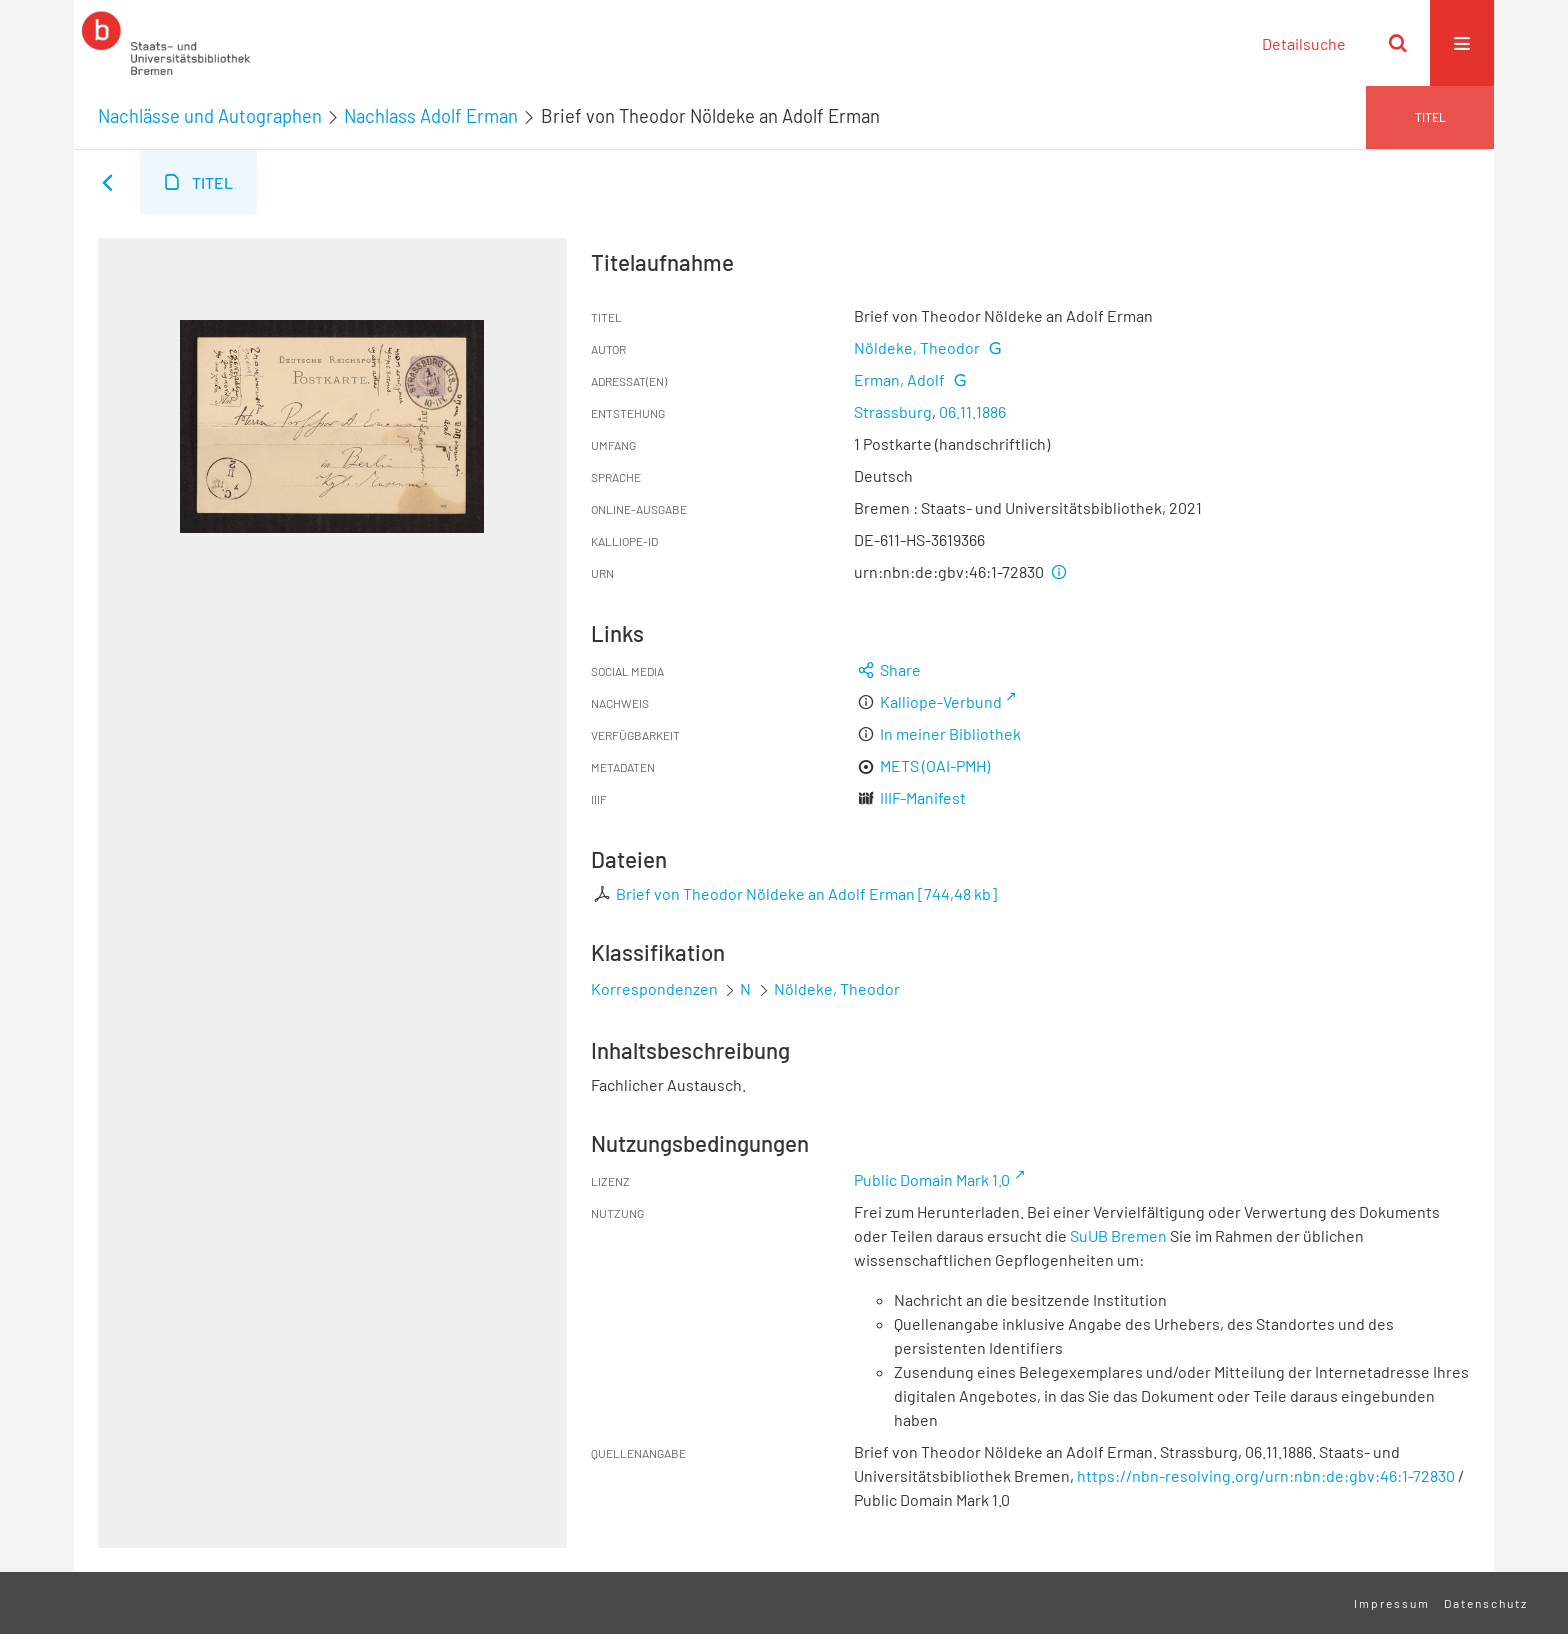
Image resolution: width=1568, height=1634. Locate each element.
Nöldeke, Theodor (917, 347)
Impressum (1392, 1603)
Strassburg (893, 411)
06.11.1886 (972, 411)
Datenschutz (1486, 1603)
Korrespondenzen (654, 988)
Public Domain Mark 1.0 (932, 1179)
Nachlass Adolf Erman (431, 116)
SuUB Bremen (1118, 1235)
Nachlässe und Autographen (210, 116)
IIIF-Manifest (923, 797)
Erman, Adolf (899, 379)
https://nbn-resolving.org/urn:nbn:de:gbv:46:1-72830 (1266, 1475)
